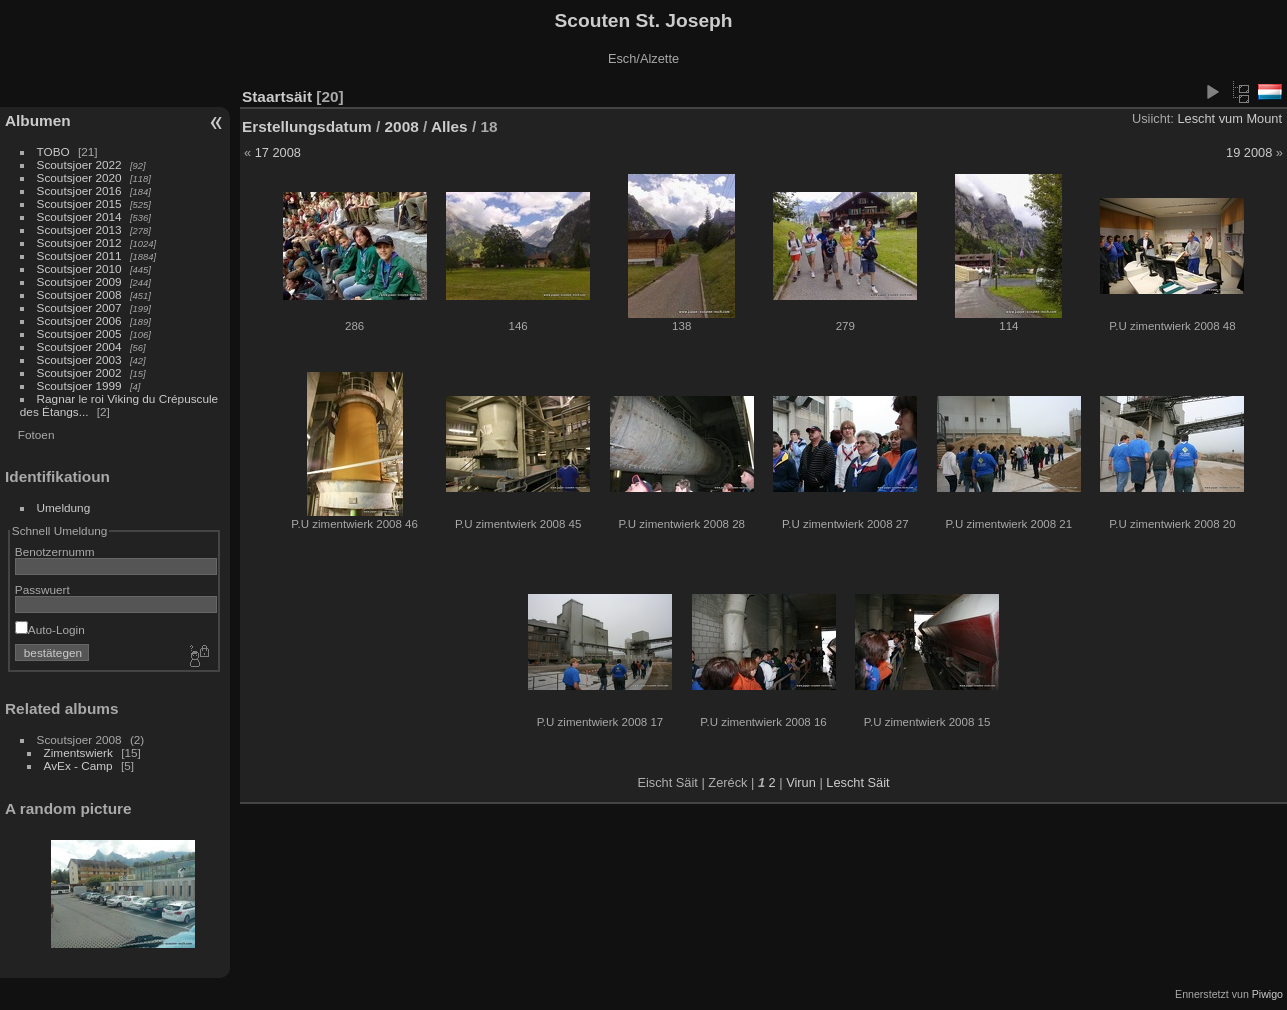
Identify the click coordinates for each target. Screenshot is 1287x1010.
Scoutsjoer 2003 (79, 359)
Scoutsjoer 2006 (79, 320)
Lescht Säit (857, 782)
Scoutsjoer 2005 (79, 333)
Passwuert (42, 589)
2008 (402, 126)
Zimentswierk (78, 752)
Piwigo (1267, 994)
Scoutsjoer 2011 (79, 255)
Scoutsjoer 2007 (79, 307)
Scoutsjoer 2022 (79, 164)
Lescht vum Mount (1229, 118)
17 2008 (278, 152)
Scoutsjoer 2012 (79, 242)
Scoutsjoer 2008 (79, 294)
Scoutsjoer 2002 (79, 372)
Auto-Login (50, 629)
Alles (449, 126)
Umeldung (64, 507)
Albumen (38, 120)
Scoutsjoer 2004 (79, 346)
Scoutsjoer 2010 (79, 268)
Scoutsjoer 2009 (79, 281)
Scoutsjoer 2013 (79, 229)
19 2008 (1249, 152)
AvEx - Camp (78, 765)
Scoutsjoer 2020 (79, 177)
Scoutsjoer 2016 (79, 190)
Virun (801, 782)
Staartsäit (277, 96)
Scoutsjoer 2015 (79, 203)
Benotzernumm (55, 551)
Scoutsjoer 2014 (79, 216)
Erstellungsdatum (307, 126)
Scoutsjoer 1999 (79, 385)
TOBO (53, 151)
